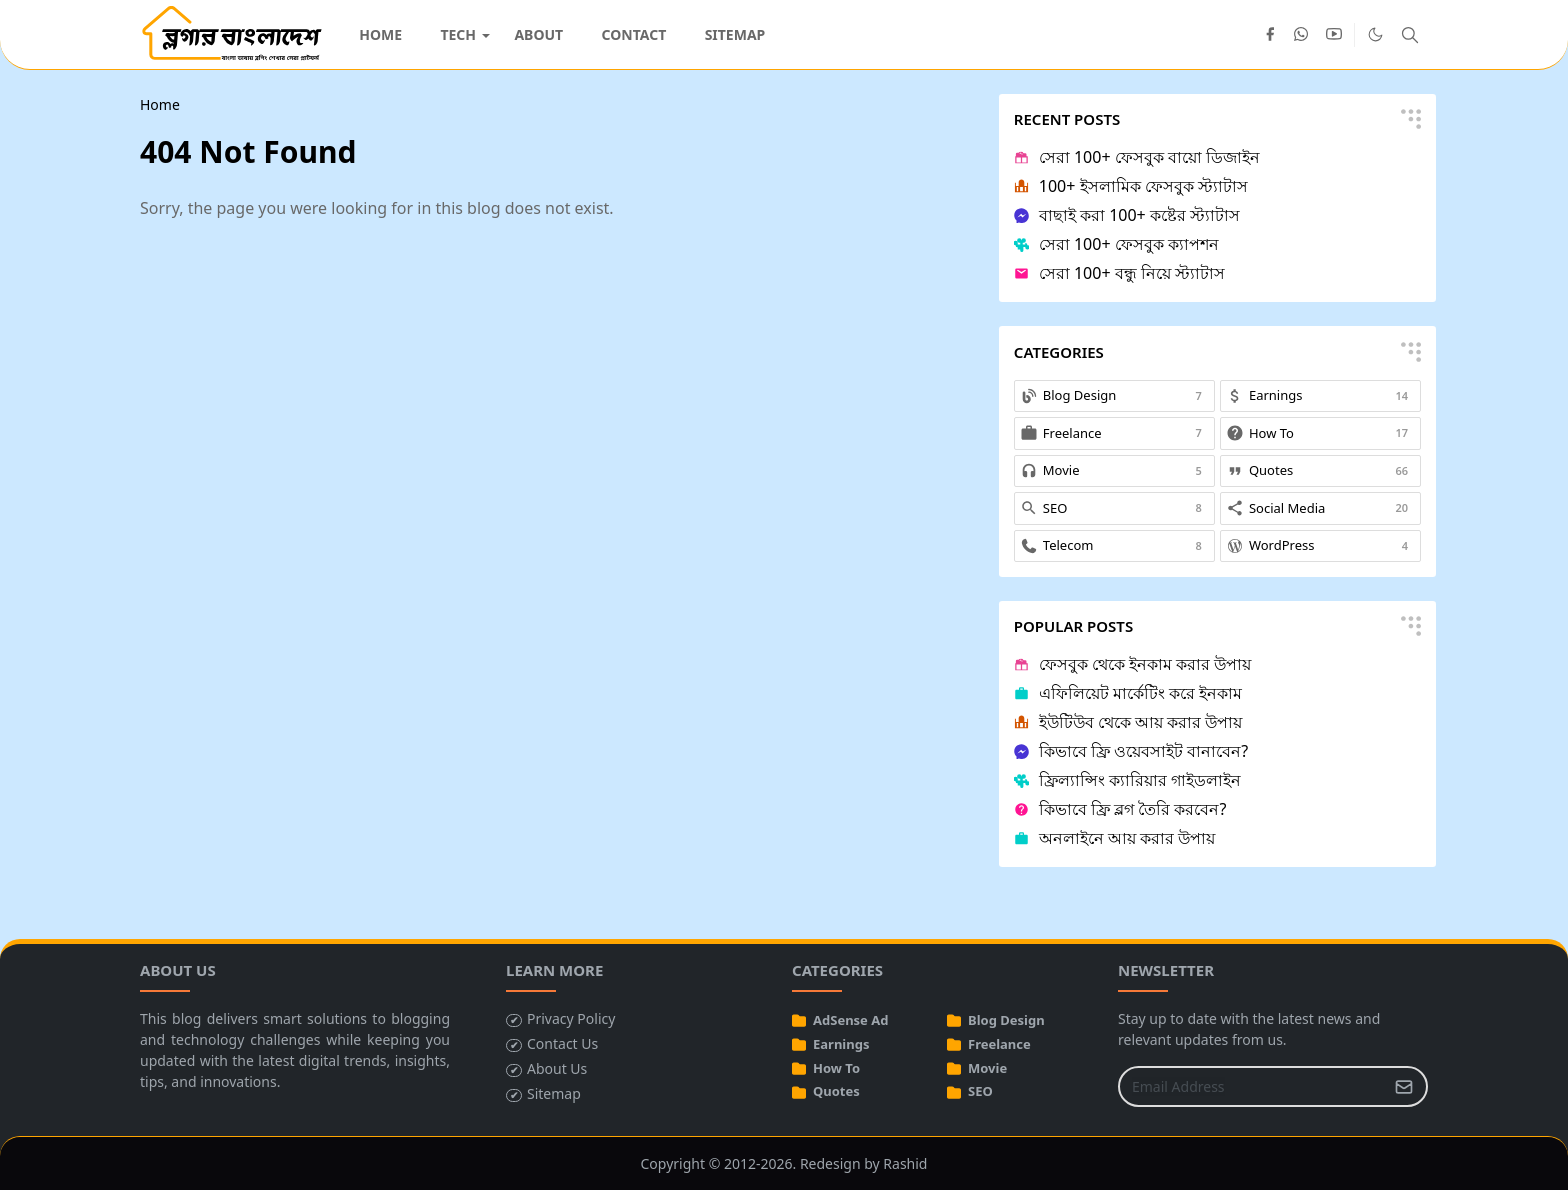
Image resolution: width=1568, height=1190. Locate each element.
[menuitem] (380, 34)
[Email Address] (1251, 1086)
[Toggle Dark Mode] (1375, 34)
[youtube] (1334, 35)
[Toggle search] (1410, 35)
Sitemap (554, 1093)
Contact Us (562, 1043)
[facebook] (1270, 35)
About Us (557, 1068)
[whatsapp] (1302, 35)
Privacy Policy (571, 1018)
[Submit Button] (1404, 1086)
